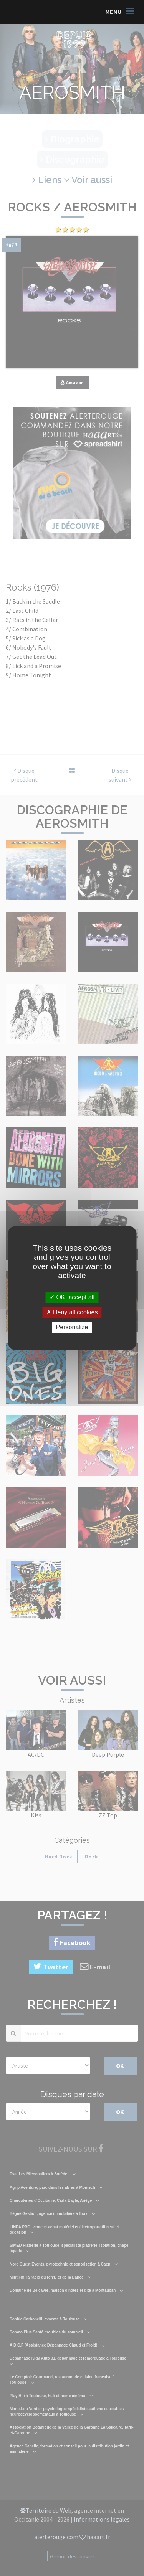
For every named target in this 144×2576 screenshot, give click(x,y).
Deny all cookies (72, 1312)
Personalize (72, 1327)
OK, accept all (72, 1297)
